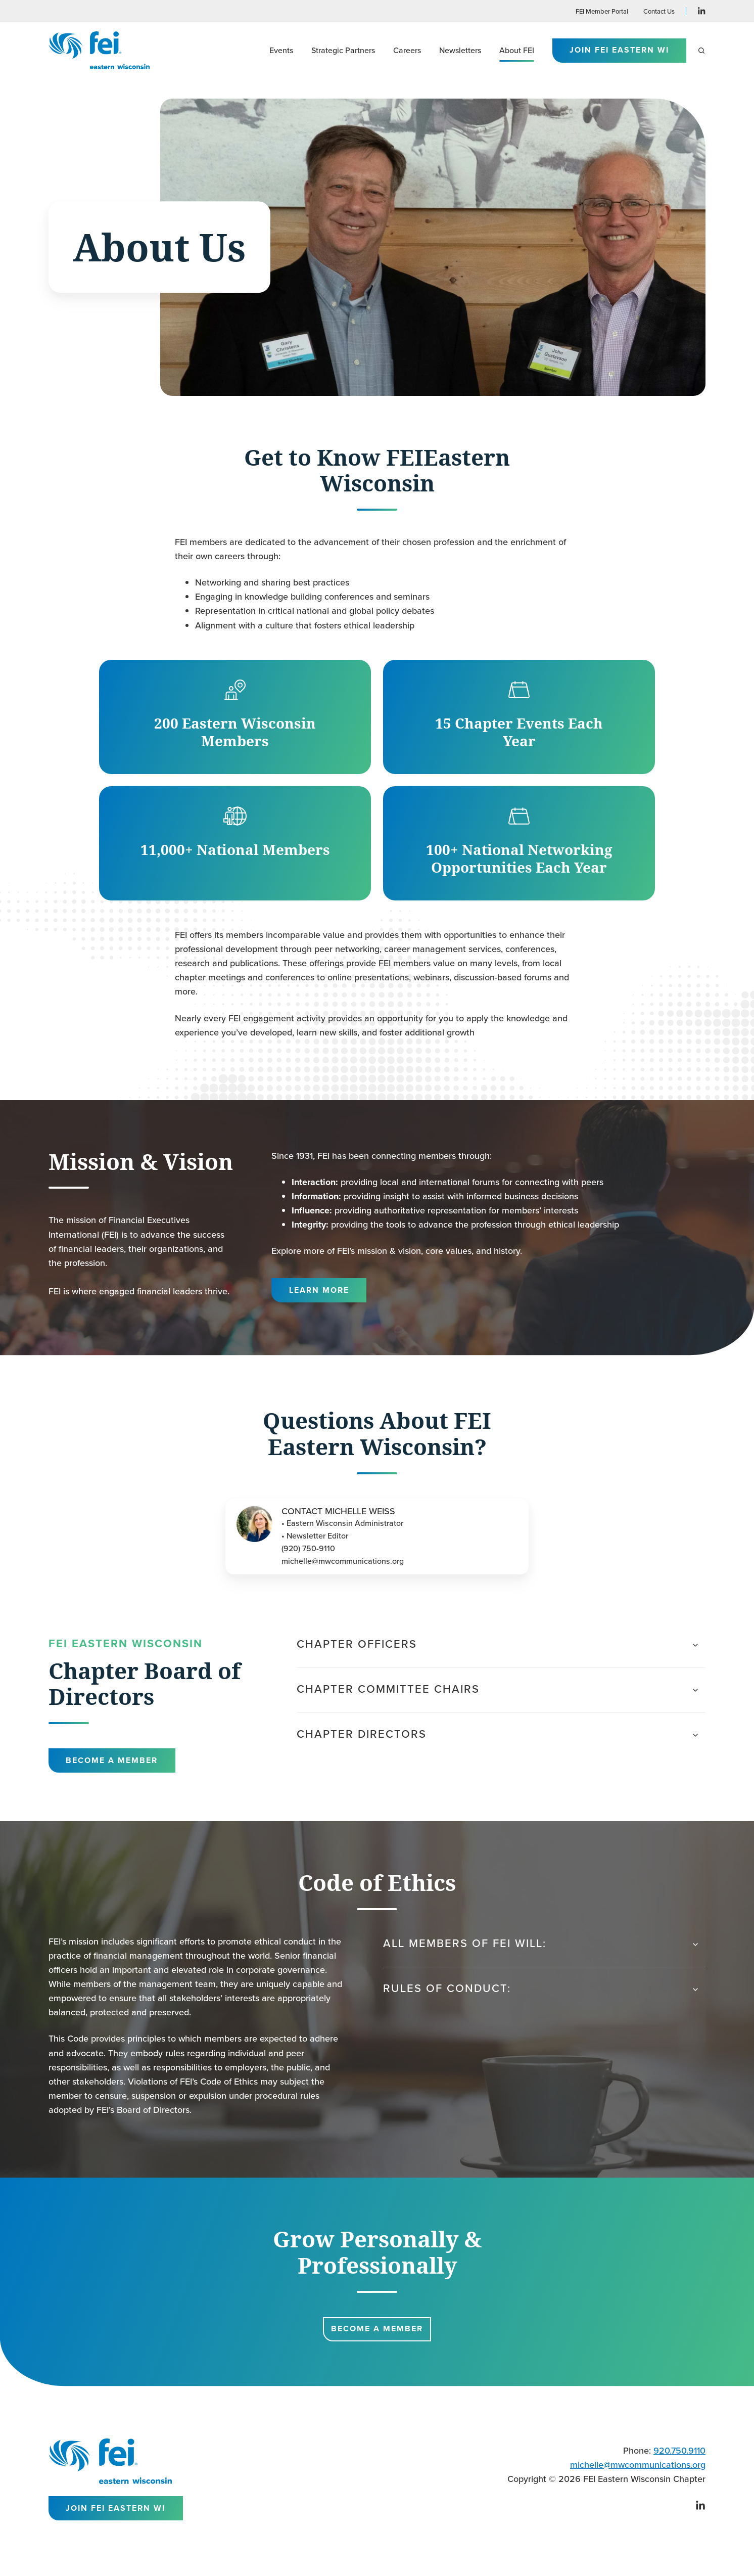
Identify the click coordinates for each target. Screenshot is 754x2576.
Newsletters (460, 50)
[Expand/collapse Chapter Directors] (695, 1735)
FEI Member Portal (602, 11)
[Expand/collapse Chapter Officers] (695, 1645)
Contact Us (659, 11)
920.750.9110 (679, 2450)
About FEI (516, 50)
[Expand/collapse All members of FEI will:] (695, 1944)
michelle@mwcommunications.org (637, 2464)
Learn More (319, 1290)
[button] (701, 51)
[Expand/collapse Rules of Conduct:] (695, 1989)
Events (281, 50)
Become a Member (112, 1760)
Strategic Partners (343, 50)
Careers (407, 50)
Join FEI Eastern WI (619, 50)
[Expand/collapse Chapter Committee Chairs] (695, 1690)
